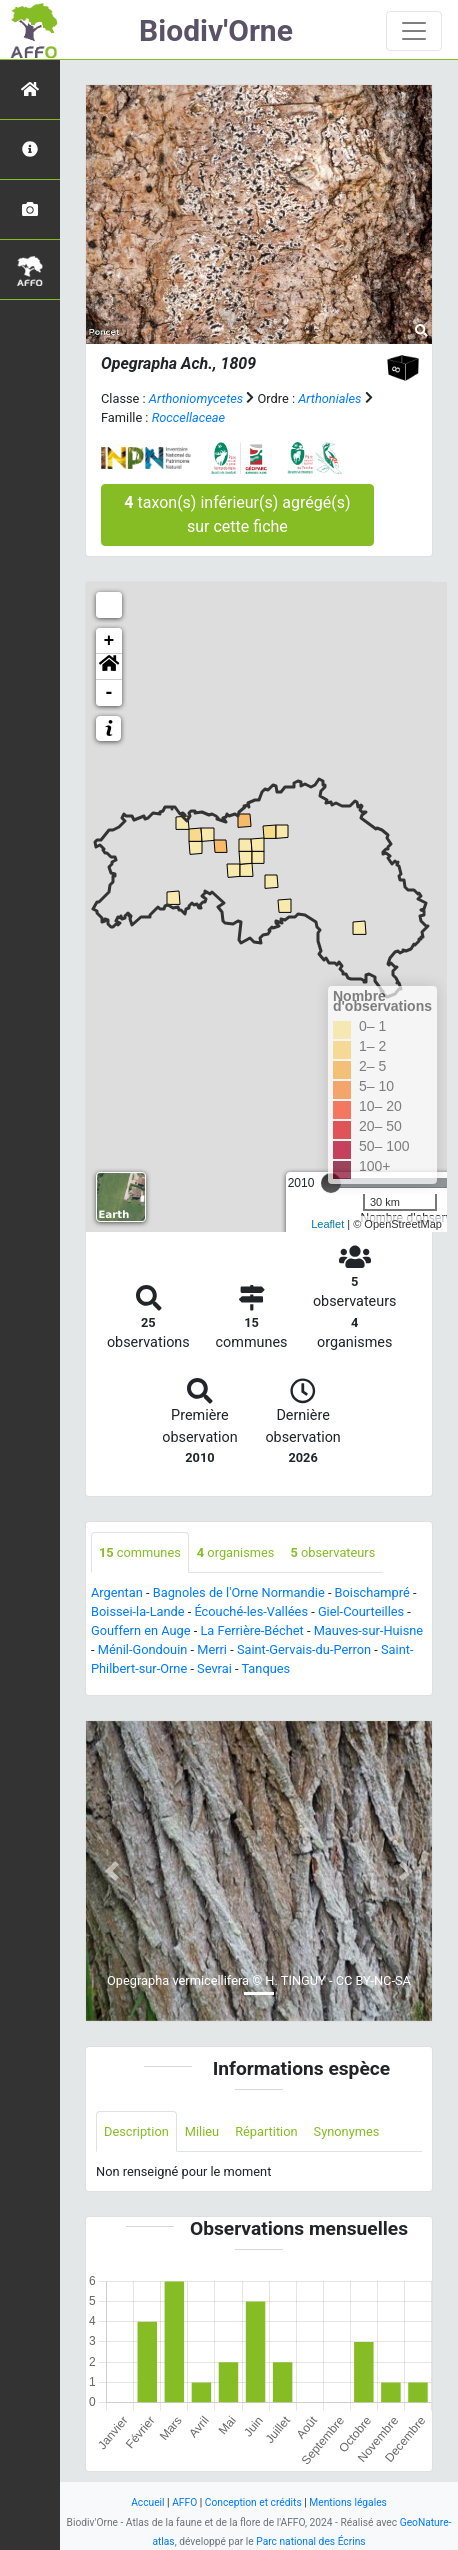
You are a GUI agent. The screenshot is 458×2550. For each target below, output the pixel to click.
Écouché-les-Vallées (251, 1611)
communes (140, 1552)
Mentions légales (348, 2502)
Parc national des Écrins (310, 2541)
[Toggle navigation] (414, 31)
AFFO (184, 2502)
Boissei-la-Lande (138, 1611)
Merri (212, 1649)
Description (136, 2131)
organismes (236, 1552)
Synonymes (347, 2131)
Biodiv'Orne (216, 30)
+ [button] (109, 641)
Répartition (266, 2131)
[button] (109, 667)
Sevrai (214, 1668)
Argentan (117, 1592)
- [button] (109, 693)
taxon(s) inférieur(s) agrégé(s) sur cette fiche (237, 514)
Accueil (147, 2502)
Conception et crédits (253, 2502)
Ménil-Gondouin (143, 1649)
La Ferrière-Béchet (251, 1630)
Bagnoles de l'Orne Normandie (239, 1592)
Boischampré (372, 1592)
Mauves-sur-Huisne (369, 1630)
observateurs (332, 1552)
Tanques (265, 1668)
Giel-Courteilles (361, 1611)
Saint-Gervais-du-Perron (304, 1649)
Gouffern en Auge (141, 1630)
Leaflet (327, 1224)
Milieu (202, 2131)
